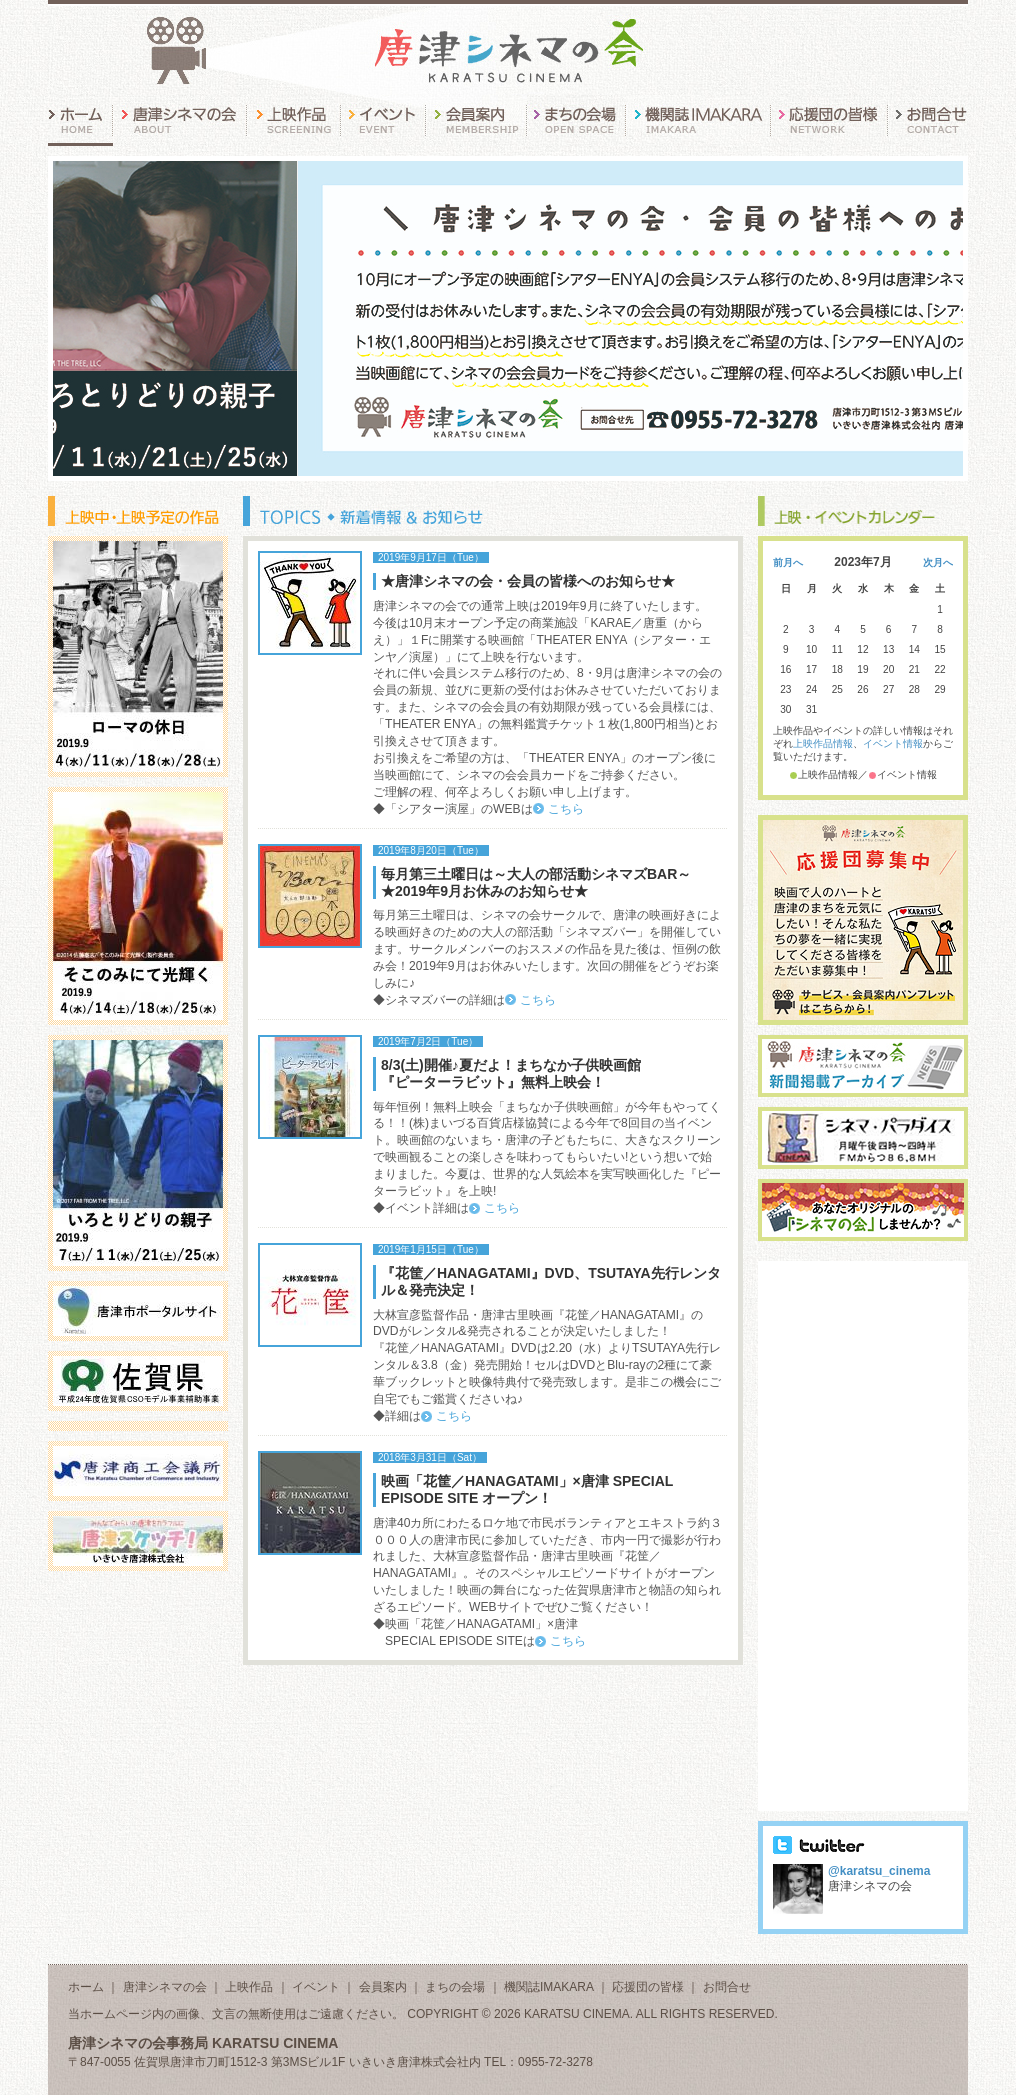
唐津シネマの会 (165, 1987)
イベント (316, 1987)
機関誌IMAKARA (548, 1987)
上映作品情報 (823, 743)
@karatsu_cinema (879, 1871)
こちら (566, 809)
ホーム (86, 1987)
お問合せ (727, 1987)
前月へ (788, 562)
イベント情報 (893, 743)
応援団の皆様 (648, 1987)
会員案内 (383, 1987)
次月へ (938, 562)
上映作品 (249, 1987)
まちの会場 (455, 1987)
